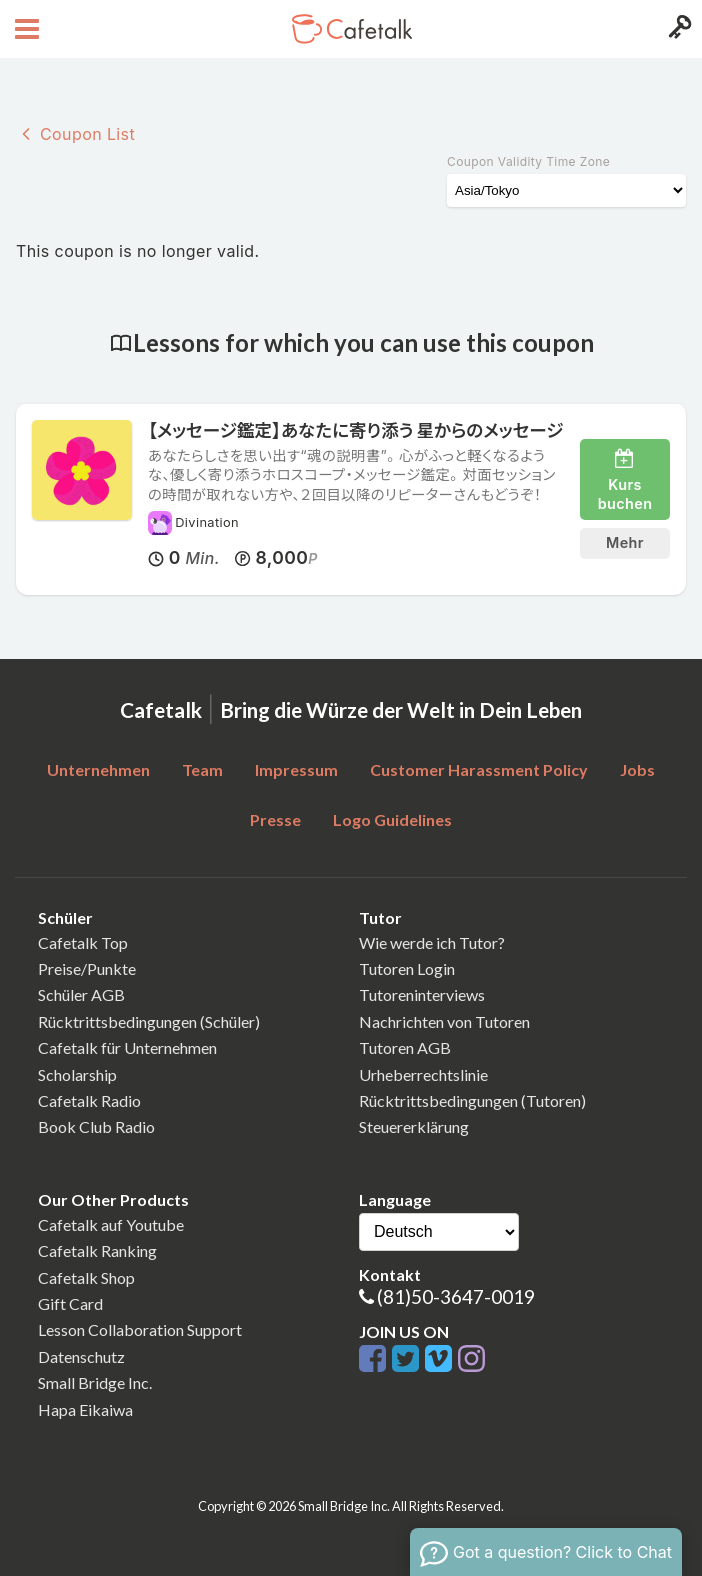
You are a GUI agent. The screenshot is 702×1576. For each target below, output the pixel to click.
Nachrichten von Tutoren (444, 1021)
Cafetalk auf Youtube (111, 1224)
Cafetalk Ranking (97, 1250)
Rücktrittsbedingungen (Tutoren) (472, 1100)
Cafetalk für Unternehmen (127, 1047)
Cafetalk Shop (86, 1277)
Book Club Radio (96, 1126)
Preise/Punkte (87, 968)
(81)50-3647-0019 (456, 1296)
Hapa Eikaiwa (85, 1409)
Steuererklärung (414, 1126)
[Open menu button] (24, 29)
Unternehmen (98, 769)
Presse (275, 819)
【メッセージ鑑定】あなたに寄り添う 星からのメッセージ (355, 430)
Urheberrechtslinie (423, 1074)
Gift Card (70, 1303)
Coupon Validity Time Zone (528, 161)
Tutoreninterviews (422, 994)
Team (202, 769)
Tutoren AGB (405, 1047)
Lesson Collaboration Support (140, 1329)
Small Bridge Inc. (95, 1382)
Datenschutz (81, 1356)
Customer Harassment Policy (479, 769)
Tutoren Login (407, 968)
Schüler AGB (81, 994)
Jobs (637, 769)
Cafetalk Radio (89, 1100)
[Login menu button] (677, 29)
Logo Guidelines (392, 819)
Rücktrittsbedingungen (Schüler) (149, 1021)
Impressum (296, 769)
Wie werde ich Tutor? (432, 942)
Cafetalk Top (83, 942)
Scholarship (77, 1074)
